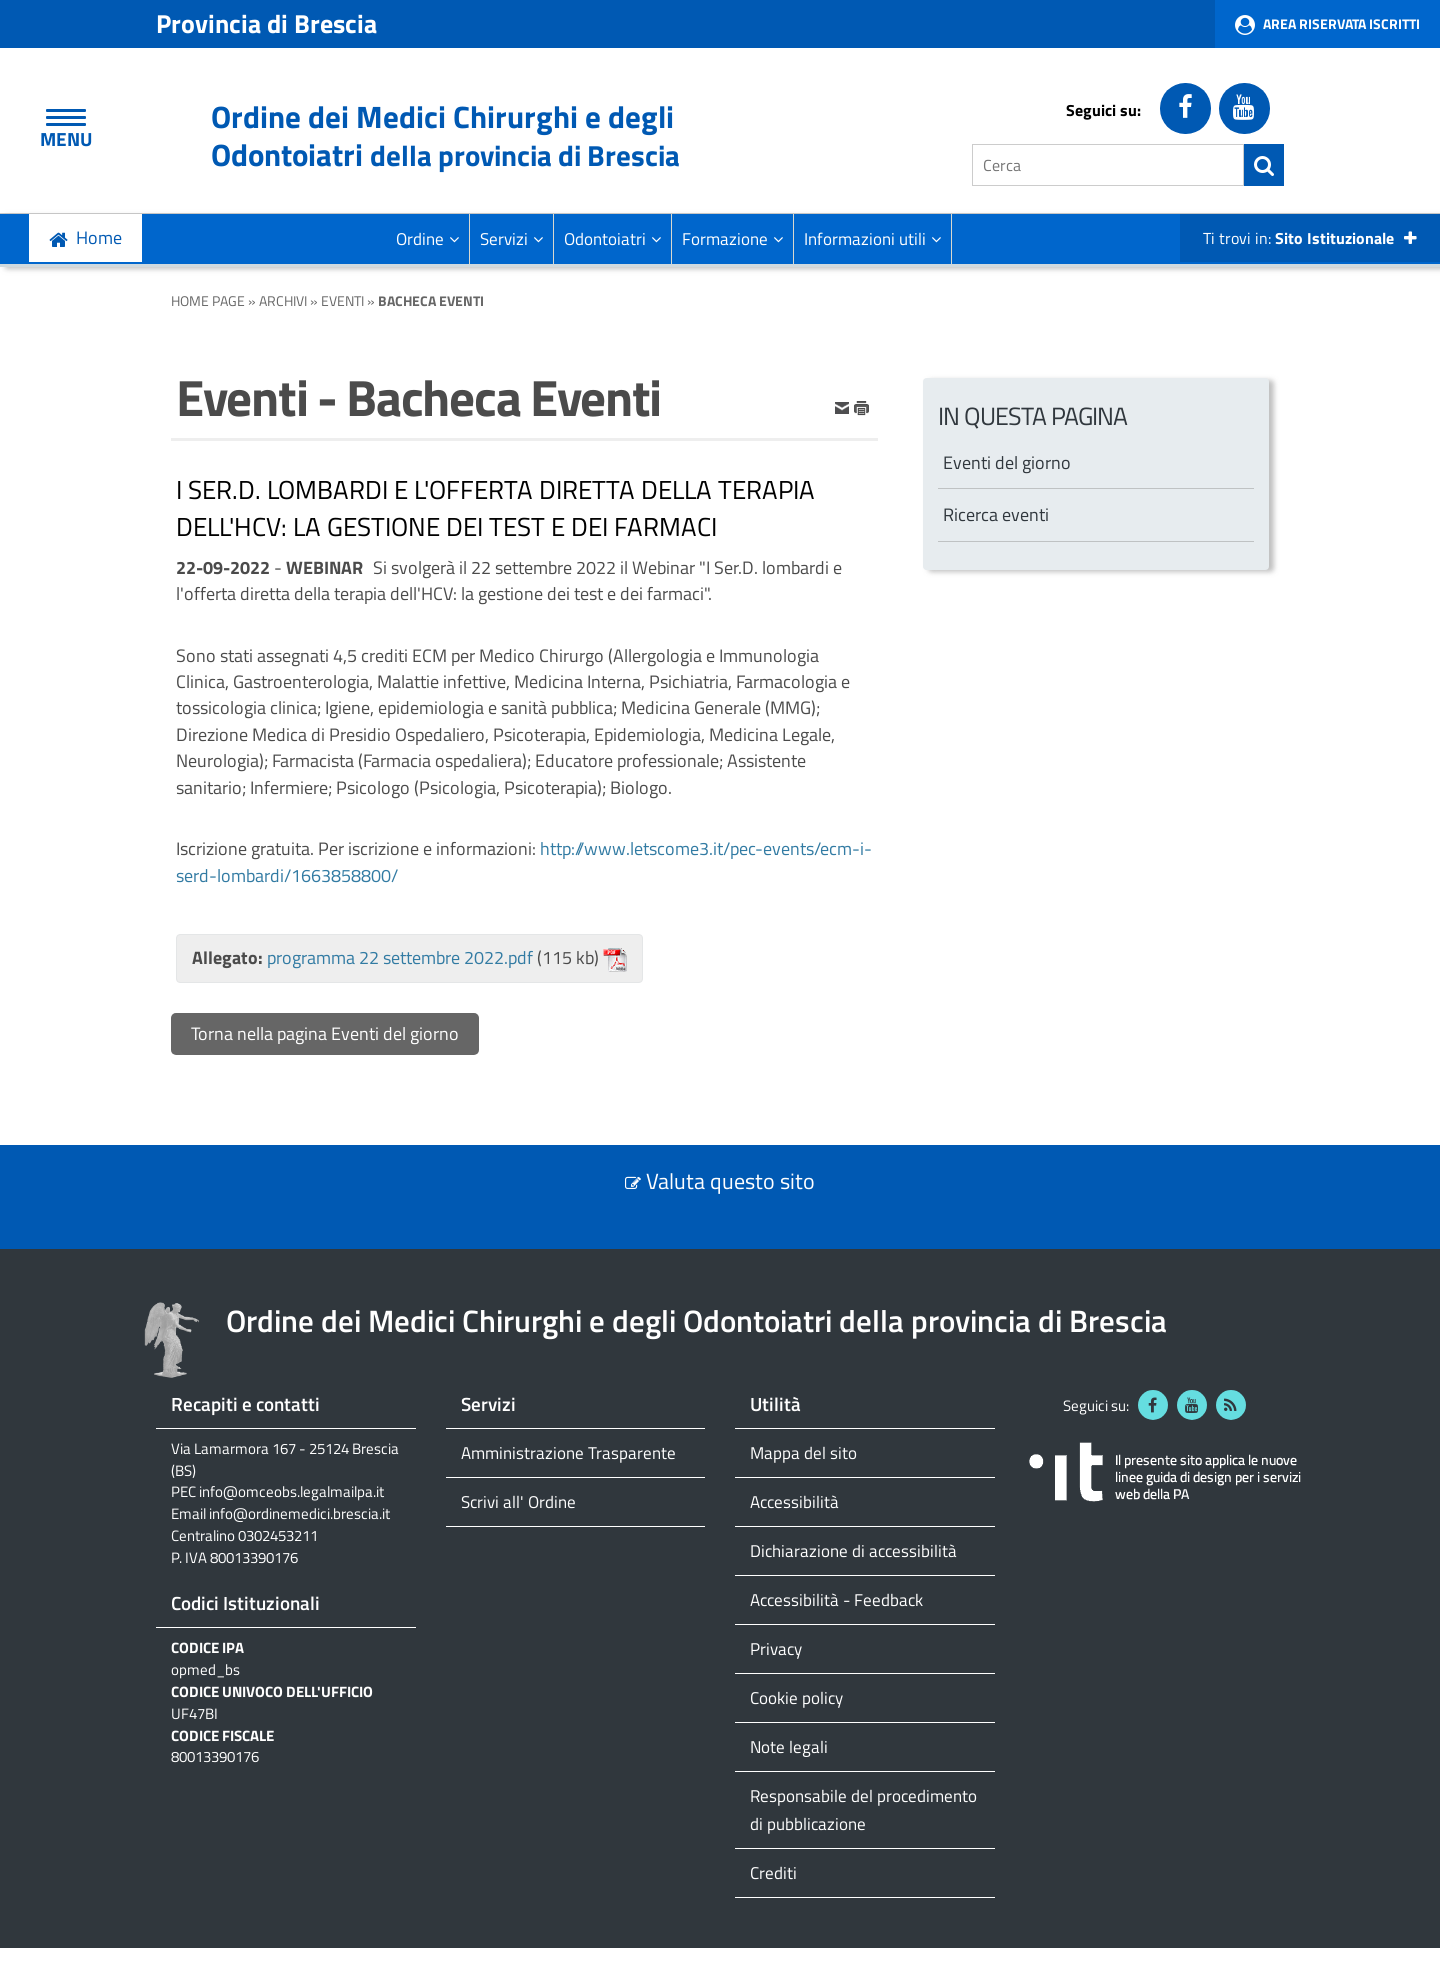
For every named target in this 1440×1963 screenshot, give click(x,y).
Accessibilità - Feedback (836, 1599)
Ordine (427, 238)
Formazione (732, 238)
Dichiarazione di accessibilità (853, 1550)
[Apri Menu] (66, 117)
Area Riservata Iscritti (1341, 23)
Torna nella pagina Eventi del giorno (325, 1033)
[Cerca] (1108, 165)
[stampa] (862, 406)
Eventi (342, 300)
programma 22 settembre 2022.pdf (400, 957)
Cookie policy (796, 1697)
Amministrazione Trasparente (568, 1452)
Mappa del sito (803, 1452)
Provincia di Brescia (266, 23)
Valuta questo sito (730, 1181)
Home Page (208, 300)
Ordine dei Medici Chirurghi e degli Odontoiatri (445, 135)
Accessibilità (794, 1501)
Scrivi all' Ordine (518, 1501)
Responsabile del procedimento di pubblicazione (863, 1809)
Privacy (776, 1648)
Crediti (773, 1872)
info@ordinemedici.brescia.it (299, 1514)
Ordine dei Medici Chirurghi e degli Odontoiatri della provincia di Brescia (696, 1320)
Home (99, 237)
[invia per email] (844, 406)
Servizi (511, 238)
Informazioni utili (872, 238)
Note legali (789, 1746)
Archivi (283, 300)
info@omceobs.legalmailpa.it (291, 1492)
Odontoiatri (612, 238)
